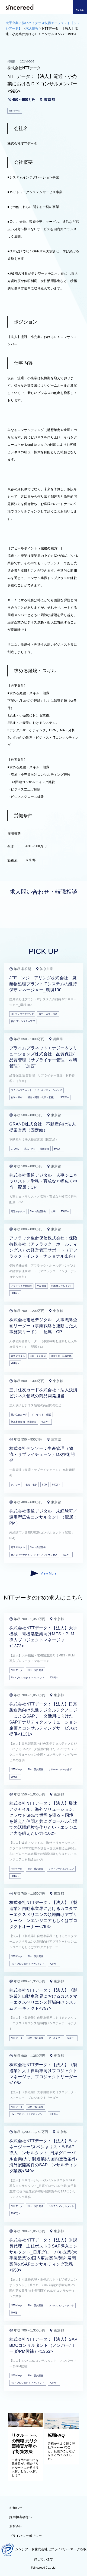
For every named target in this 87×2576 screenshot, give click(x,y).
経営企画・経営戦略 (61, 1356)
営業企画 (44, 1148)
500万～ (65, 1097)
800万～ (15, 1293)
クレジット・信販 (41, 1414)
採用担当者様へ (20, 2517)
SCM (44, 1484)
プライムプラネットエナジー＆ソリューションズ (36, 1090)
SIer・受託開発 (38, 1211)
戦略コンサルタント (61, 1286)
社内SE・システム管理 (23, 1021)
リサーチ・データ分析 (60, 1769)
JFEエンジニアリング (22, 1014)
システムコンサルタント (61, 2206)
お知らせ (15, 2508)
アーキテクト (55, 2038)
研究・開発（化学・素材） (41, 1097)
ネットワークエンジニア (61, 1868)
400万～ (66, 1554)
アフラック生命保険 (21, 1286)
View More (43, 1573)
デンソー (15, 1484)
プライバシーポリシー (25, 2536)
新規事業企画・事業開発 (23, 1421)
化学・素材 (17, 1097)
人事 (53, 1211)
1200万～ (16, 2213)
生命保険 (41, 1286)
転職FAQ (56, 2435)
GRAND (15, 1148)
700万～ (15, 1363)
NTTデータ (16, 1670)
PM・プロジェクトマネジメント (28, 1677)
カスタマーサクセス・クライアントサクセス (34, 1554)
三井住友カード (19, 1414)
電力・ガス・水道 (48, 1014)
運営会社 (15, 2526)
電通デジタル (18, 1211)
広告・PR (29, 1148)
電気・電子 (31, 1484)
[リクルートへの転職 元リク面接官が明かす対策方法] (25, 2426)
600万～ (46, 1421)
